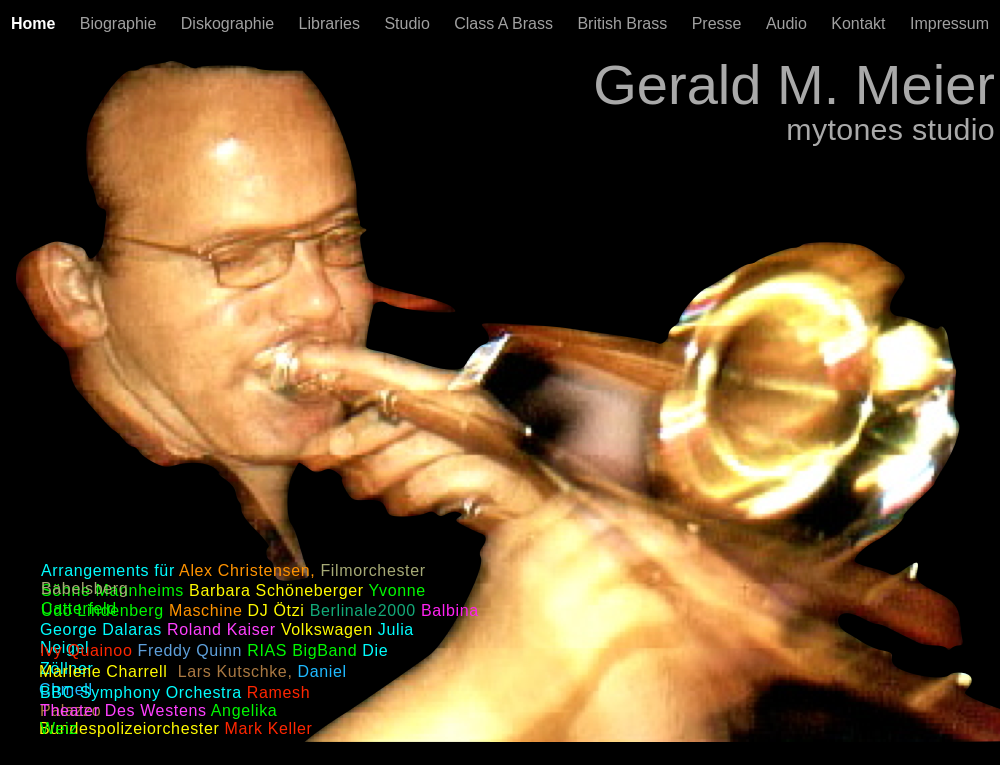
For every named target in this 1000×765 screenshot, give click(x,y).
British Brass (624, 23)
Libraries (332, 23)
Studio (409, 23)
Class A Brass (505, 23)
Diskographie (230, 23)
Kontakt (860, 23)
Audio (788, 23)
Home (35, 23)
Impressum (949, 23)
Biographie (120, 23)
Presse (719, 23)
